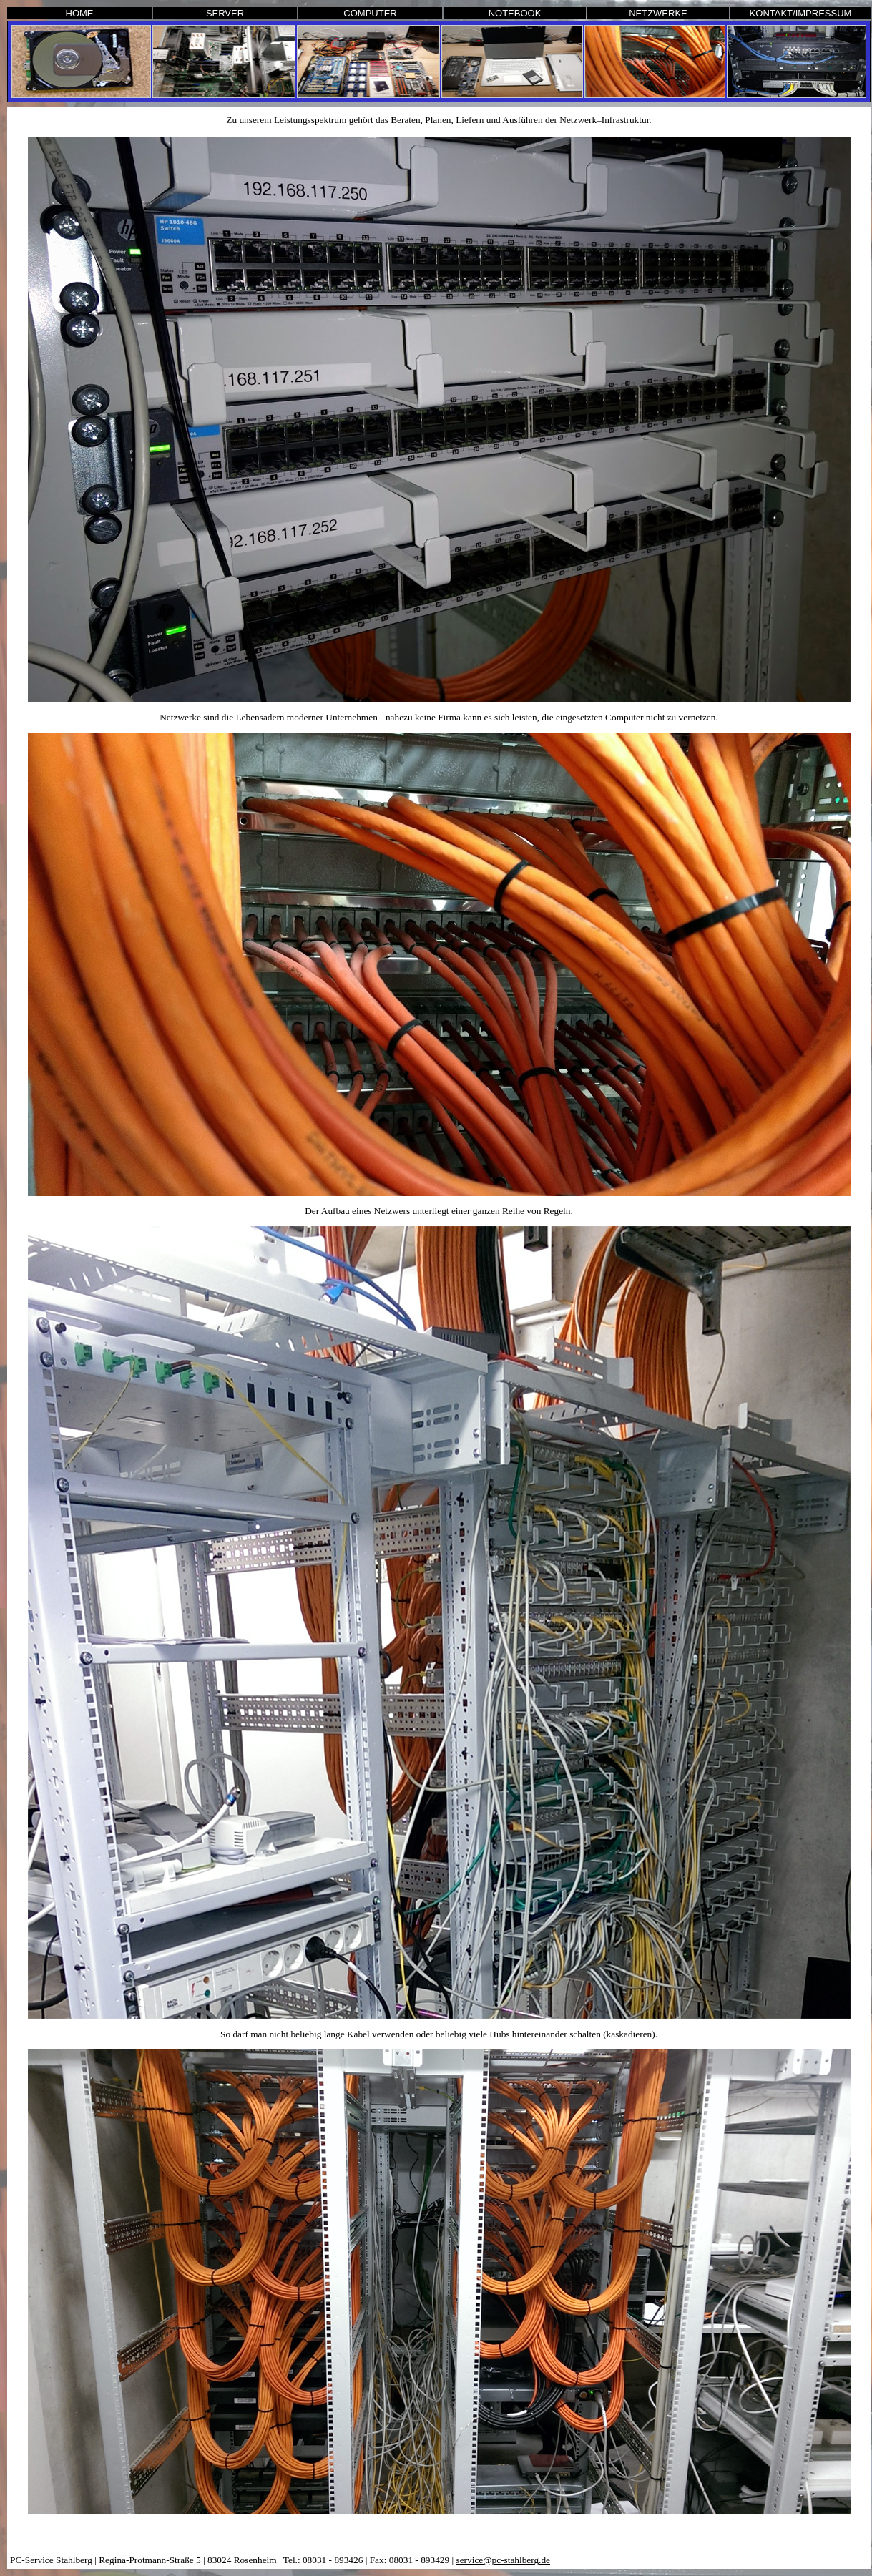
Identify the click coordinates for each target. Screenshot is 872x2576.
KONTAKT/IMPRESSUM (801, 13)
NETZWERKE (658, 13)
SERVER (225, 13)
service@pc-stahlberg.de (503, 2560)
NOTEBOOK (515, 13)
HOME (80, 13)
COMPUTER (369, 13)
